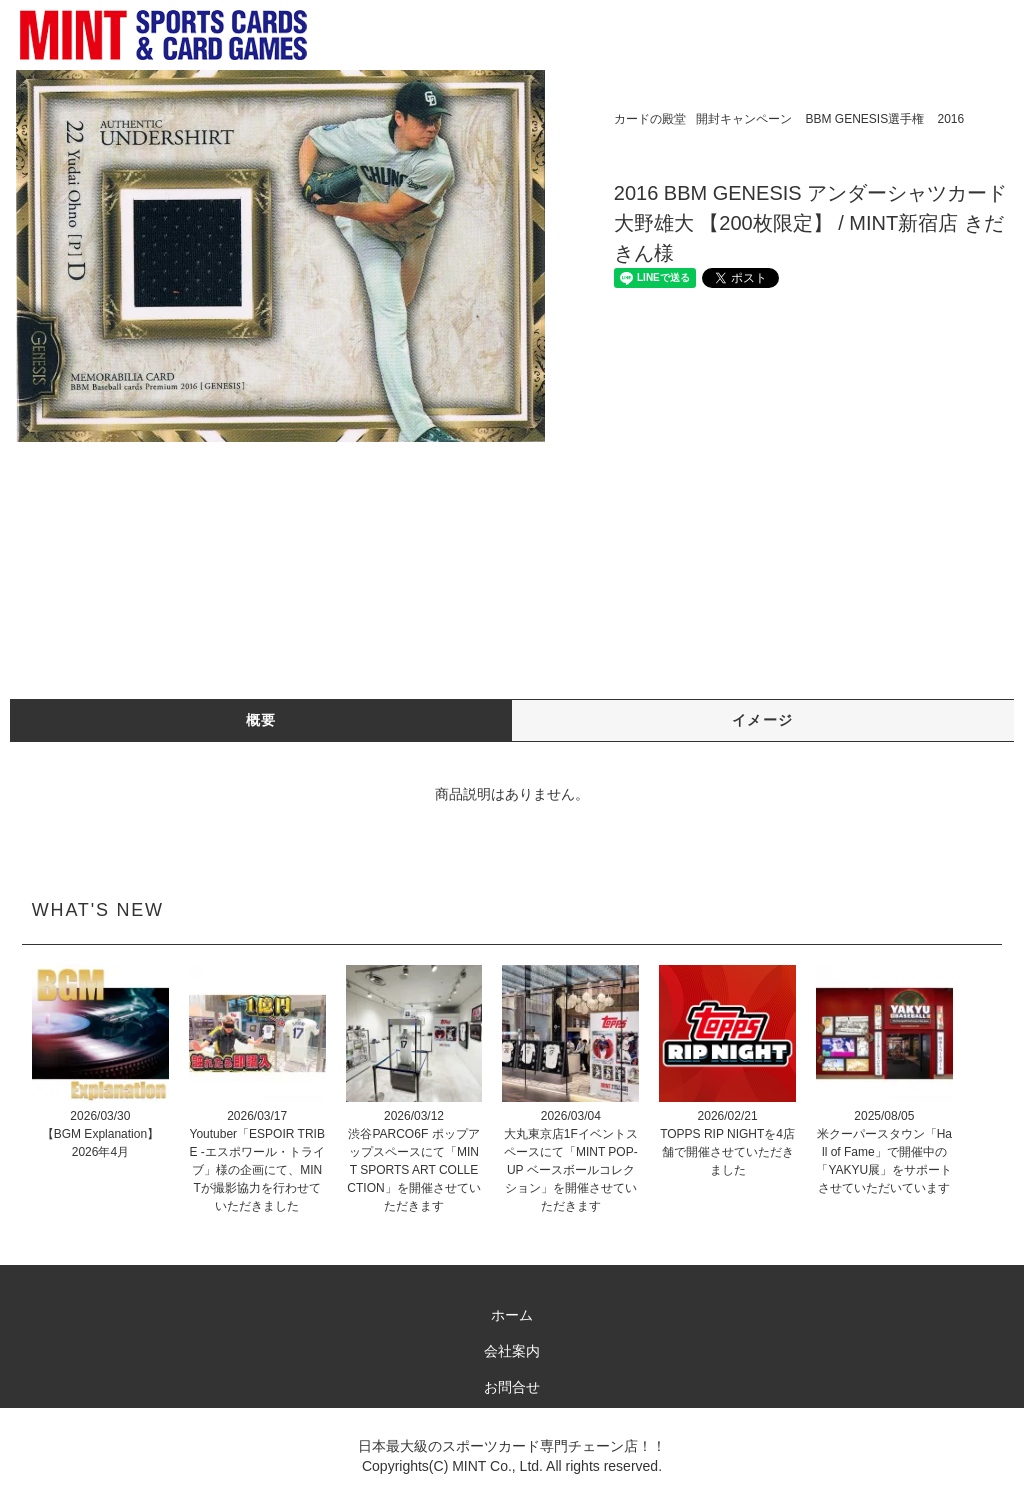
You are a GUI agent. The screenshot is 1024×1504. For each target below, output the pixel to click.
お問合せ (512, 1387)
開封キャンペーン (744, 119)
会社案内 (512, 1351)
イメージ (763, 720)
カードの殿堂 (650, 119)
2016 (950, 119)
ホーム (512, 1315)
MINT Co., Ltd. (497, 1466)
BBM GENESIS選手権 (864, 119)
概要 (261, 720)
